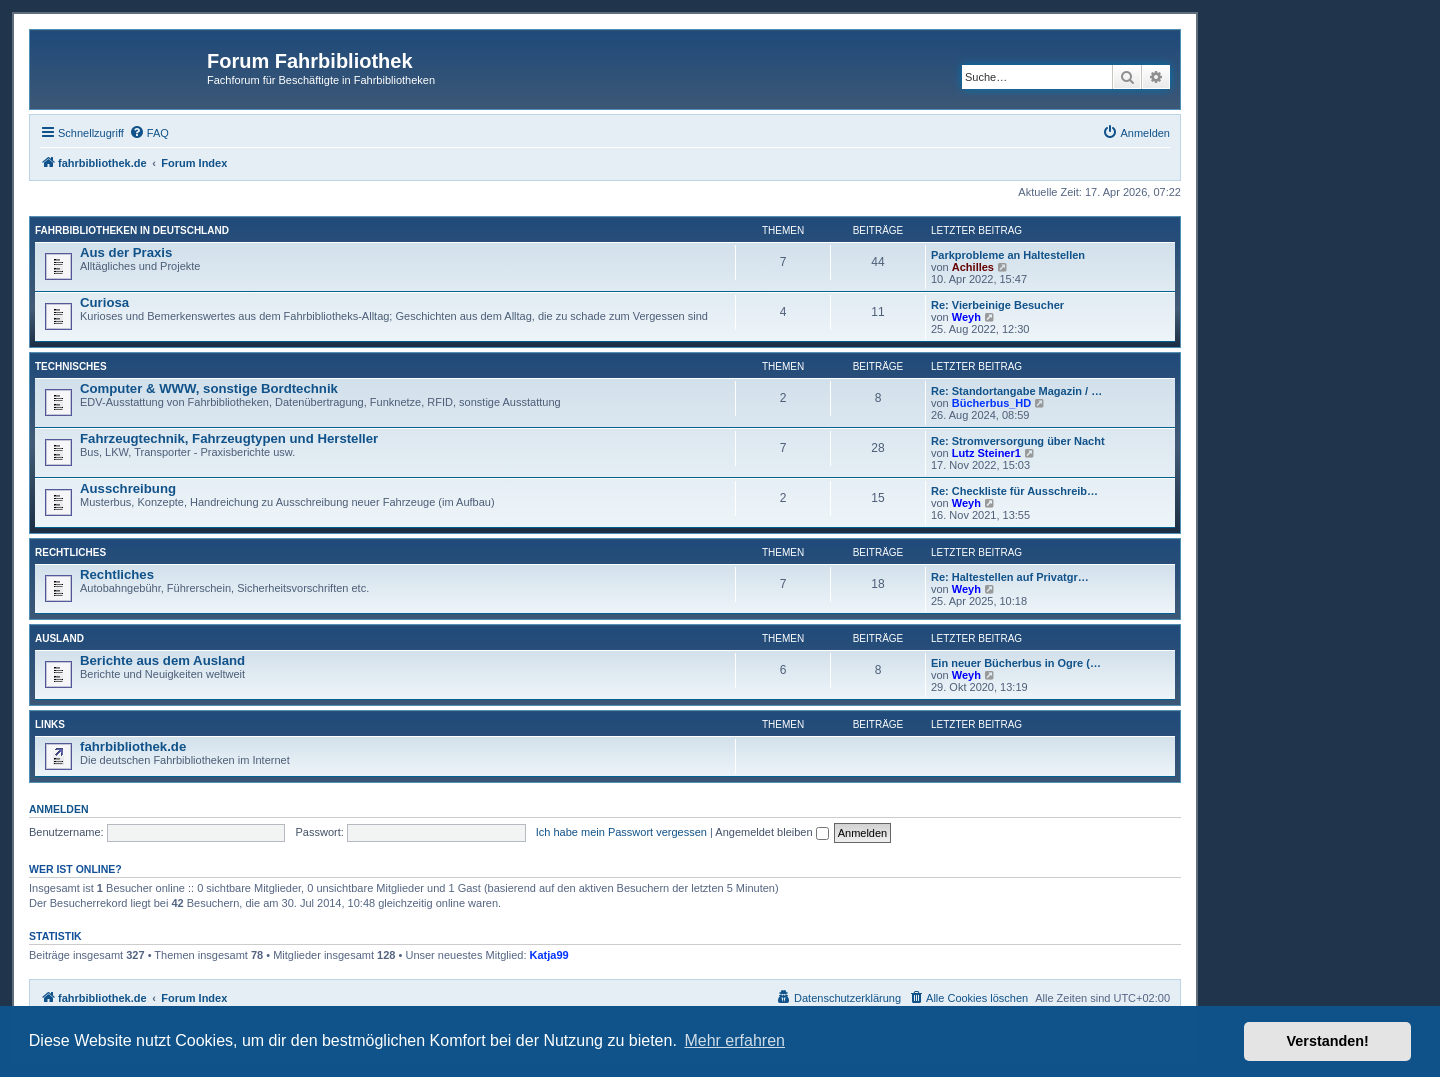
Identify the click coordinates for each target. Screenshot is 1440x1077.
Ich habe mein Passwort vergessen (621, 832)
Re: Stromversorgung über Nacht (1018, 441)
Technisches (71, 366)
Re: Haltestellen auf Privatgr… (1010, 577)
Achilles (973, 267)
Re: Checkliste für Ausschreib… (1014, 491)
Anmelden (59, 809)
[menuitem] (149, 133)
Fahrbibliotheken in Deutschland (132, 230)
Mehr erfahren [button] (734, 1040)
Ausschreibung (128, 488)
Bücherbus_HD (991, 403)
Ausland (59, 638)
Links (50, 724)
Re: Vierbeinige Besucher (997, 305)
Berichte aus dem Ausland (162, 660)
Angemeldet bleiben (771, 832)
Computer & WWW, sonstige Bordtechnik (209, 388)
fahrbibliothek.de (133, 746)
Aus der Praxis (126, 252)
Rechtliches (70, 552)
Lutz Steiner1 (986, 453)
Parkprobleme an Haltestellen (1008, 255)
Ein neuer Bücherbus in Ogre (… (1016, 663)
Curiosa (104, 302)
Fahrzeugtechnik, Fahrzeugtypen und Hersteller (229, 438)
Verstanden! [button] (1328, 1041)
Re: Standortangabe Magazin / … (1016, 391)
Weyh (966, 317)
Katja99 (549, 955)
